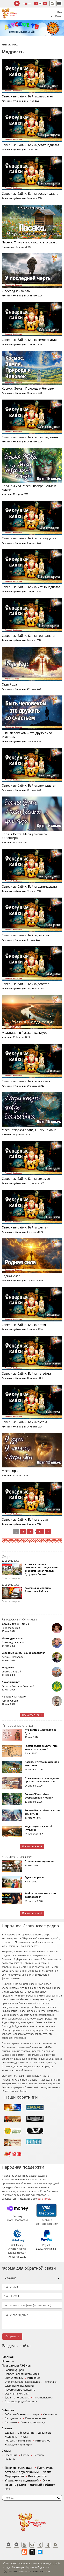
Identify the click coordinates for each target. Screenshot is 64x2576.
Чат (51, 16)
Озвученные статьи (17, 2393)
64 (40, 3)
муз (45, 3)
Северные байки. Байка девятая (25, 984)
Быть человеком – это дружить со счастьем (27, 735)
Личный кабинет (42, 2484)
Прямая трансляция (19, 2467)
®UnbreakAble (37, 2571)
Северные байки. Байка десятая (25, 935)
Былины (10, 2459)
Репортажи (50, 2381)
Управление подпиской (22, 2480)
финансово (43, 2198)
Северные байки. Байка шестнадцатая (30, 437)
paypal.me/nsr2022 (46, 2249)
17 (40, 1531)
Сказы (6, 2450)
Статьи (7, 2428)
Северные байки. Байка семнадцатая (29, 340)
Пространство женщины (20, 2389)
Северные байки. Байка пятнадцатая (29, 538)
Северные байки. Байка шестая (25, 1227)
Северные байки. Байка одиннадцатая (30, 886)
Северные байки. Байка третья (24, 1422)
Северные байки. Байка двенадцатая (29, 785)
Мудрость (6, 494)
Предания (11, 2455)
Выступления (13, 2418)
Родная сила (11, 1276)
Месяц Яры (10, 1471)
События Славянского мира (22, 2414)
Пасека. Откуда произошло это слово (29, 242)
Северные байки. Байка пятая (24, 1325)
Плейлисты (45, 2467)
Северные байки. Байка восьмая (26, 1081)
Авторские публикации (14, 101)
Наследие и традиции (18, 2444)
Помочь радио (15, 2484)
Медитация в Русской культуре (24, 1032)
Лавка (47, 2471)
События (8, 2410)
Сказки (25, 2455)
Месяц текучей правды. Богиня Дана (29, 1130)
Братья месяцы (14, 2377)
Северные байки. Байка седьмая (26, 1178)
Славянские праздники (19, 2385)
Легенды (38, 2455)
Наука (24, 2436)
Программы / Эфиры (17, 2365)
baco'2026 (10, 2572)
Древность (45, 2432)
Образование (25, 2432)
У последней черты (16, 291)
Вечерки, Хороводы (33, 2422)
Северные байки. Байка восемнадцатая (31, 193)
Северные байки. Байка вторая (25, 1519)
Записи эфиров (14, 2370)
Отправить (12, 2336)
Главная (7, 2357)
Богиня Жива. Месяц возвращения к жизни (29, 487)
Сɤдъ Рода (9, 684)
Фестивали (50, 2414)
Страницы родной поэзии (21, 2401)
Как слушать (37, 2476)
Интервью (33, 2377)
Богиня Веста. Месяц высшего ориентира (24, 836)
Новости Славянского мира (22, 2374)
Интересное (8, 247)
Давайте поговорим (17, 2397)
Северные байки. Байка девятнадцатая (30, 145)
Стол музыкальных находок (22, 2381)
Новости (8, 2361)
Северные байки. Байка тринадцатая (29, 635)
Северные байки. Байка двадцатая (27, 96)
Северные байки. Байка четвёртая (27, 1373)
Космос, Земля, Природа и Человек (28, 388)
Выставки (11, 2422)
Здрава (9, 2432)
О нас (47, 2480)
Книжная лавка (43, 2397)
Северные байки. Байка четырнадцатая (31, 587)
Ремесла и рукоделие (18, 2440)
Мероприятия (14, 2476)
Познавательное (35, 2418)
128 (35, 3)
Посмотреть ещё (32, 1715)
